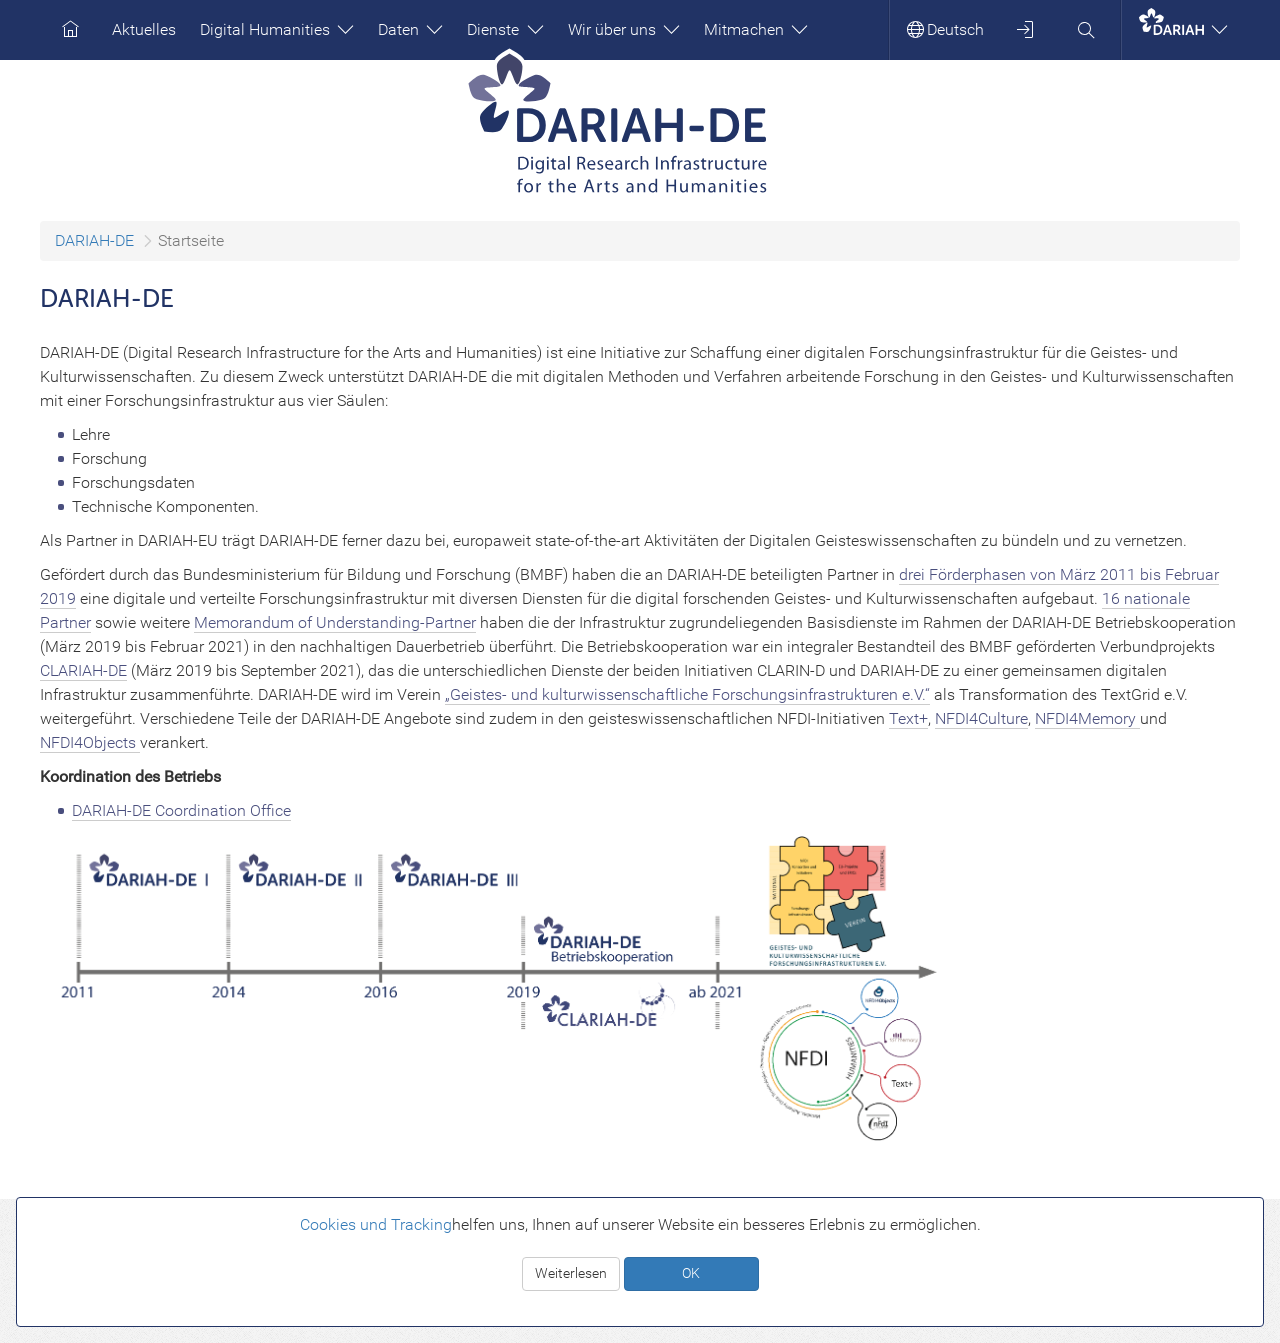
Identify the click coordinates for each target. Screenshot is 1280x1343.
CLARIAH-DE (83, 670)
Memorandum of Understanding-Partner (335, 622)
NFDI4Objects (90, 742)
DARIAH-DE (94, 240)
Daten (410, 29)
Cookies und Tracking (376, 1224)
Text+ (908, 718)
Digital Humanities (277, 29)
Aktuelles (144, 29)
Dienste (505, 29)
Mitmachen (756, 29)
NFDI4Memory (1087, 718)
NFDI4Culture (981, 718)
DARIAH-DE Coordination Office (181, 810)
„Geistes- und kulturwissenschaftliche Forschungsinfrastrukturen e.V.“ (687, 694)
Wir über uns (624, 29)
